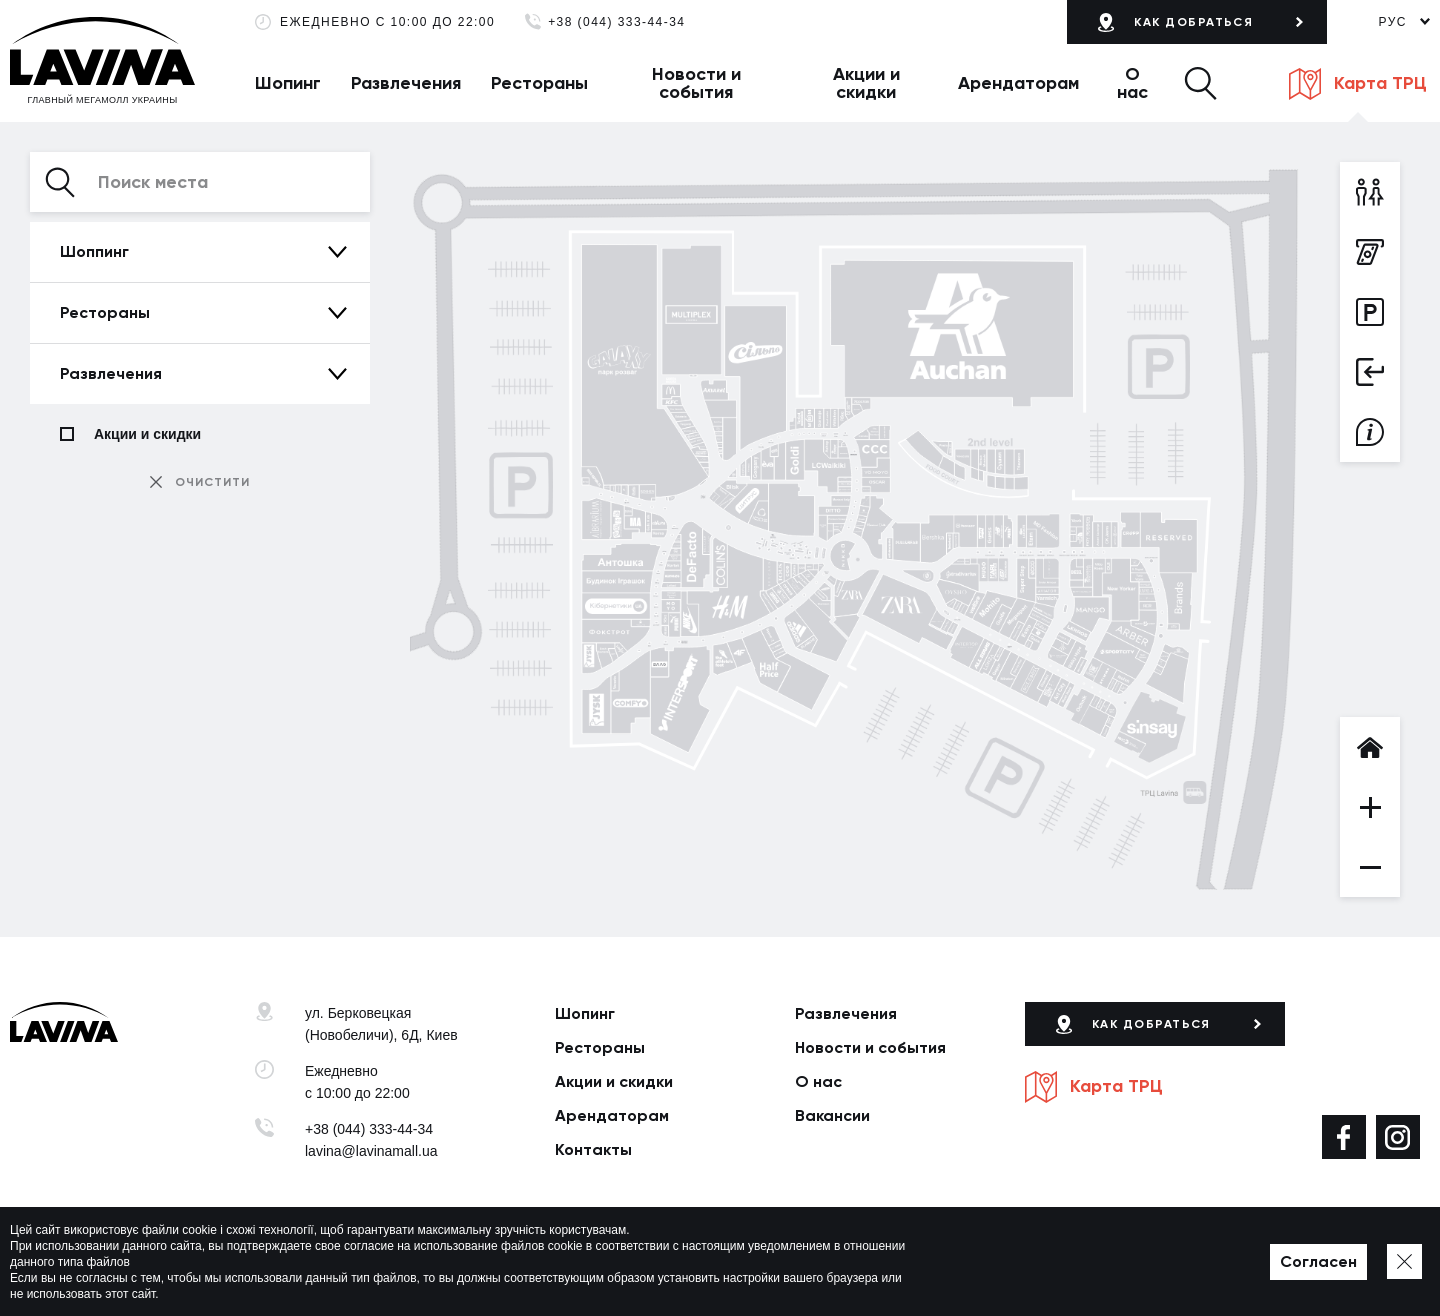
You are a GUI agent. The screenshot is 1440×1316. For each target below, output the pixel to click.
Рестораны (539, 83)
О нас (1132, 83)
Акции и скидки (866, 83)
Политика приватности (565, 1270)
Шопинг (288, 83)
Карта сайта (681, 1270)
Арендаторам (1018, 83)
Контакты (593, 1149)
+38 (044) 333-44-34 (616, 22)
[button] (1200, 83)
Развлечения (406, 83)
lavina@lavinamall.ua (371, 1151)
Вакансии (832, 1115)
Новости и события (696, 83)
